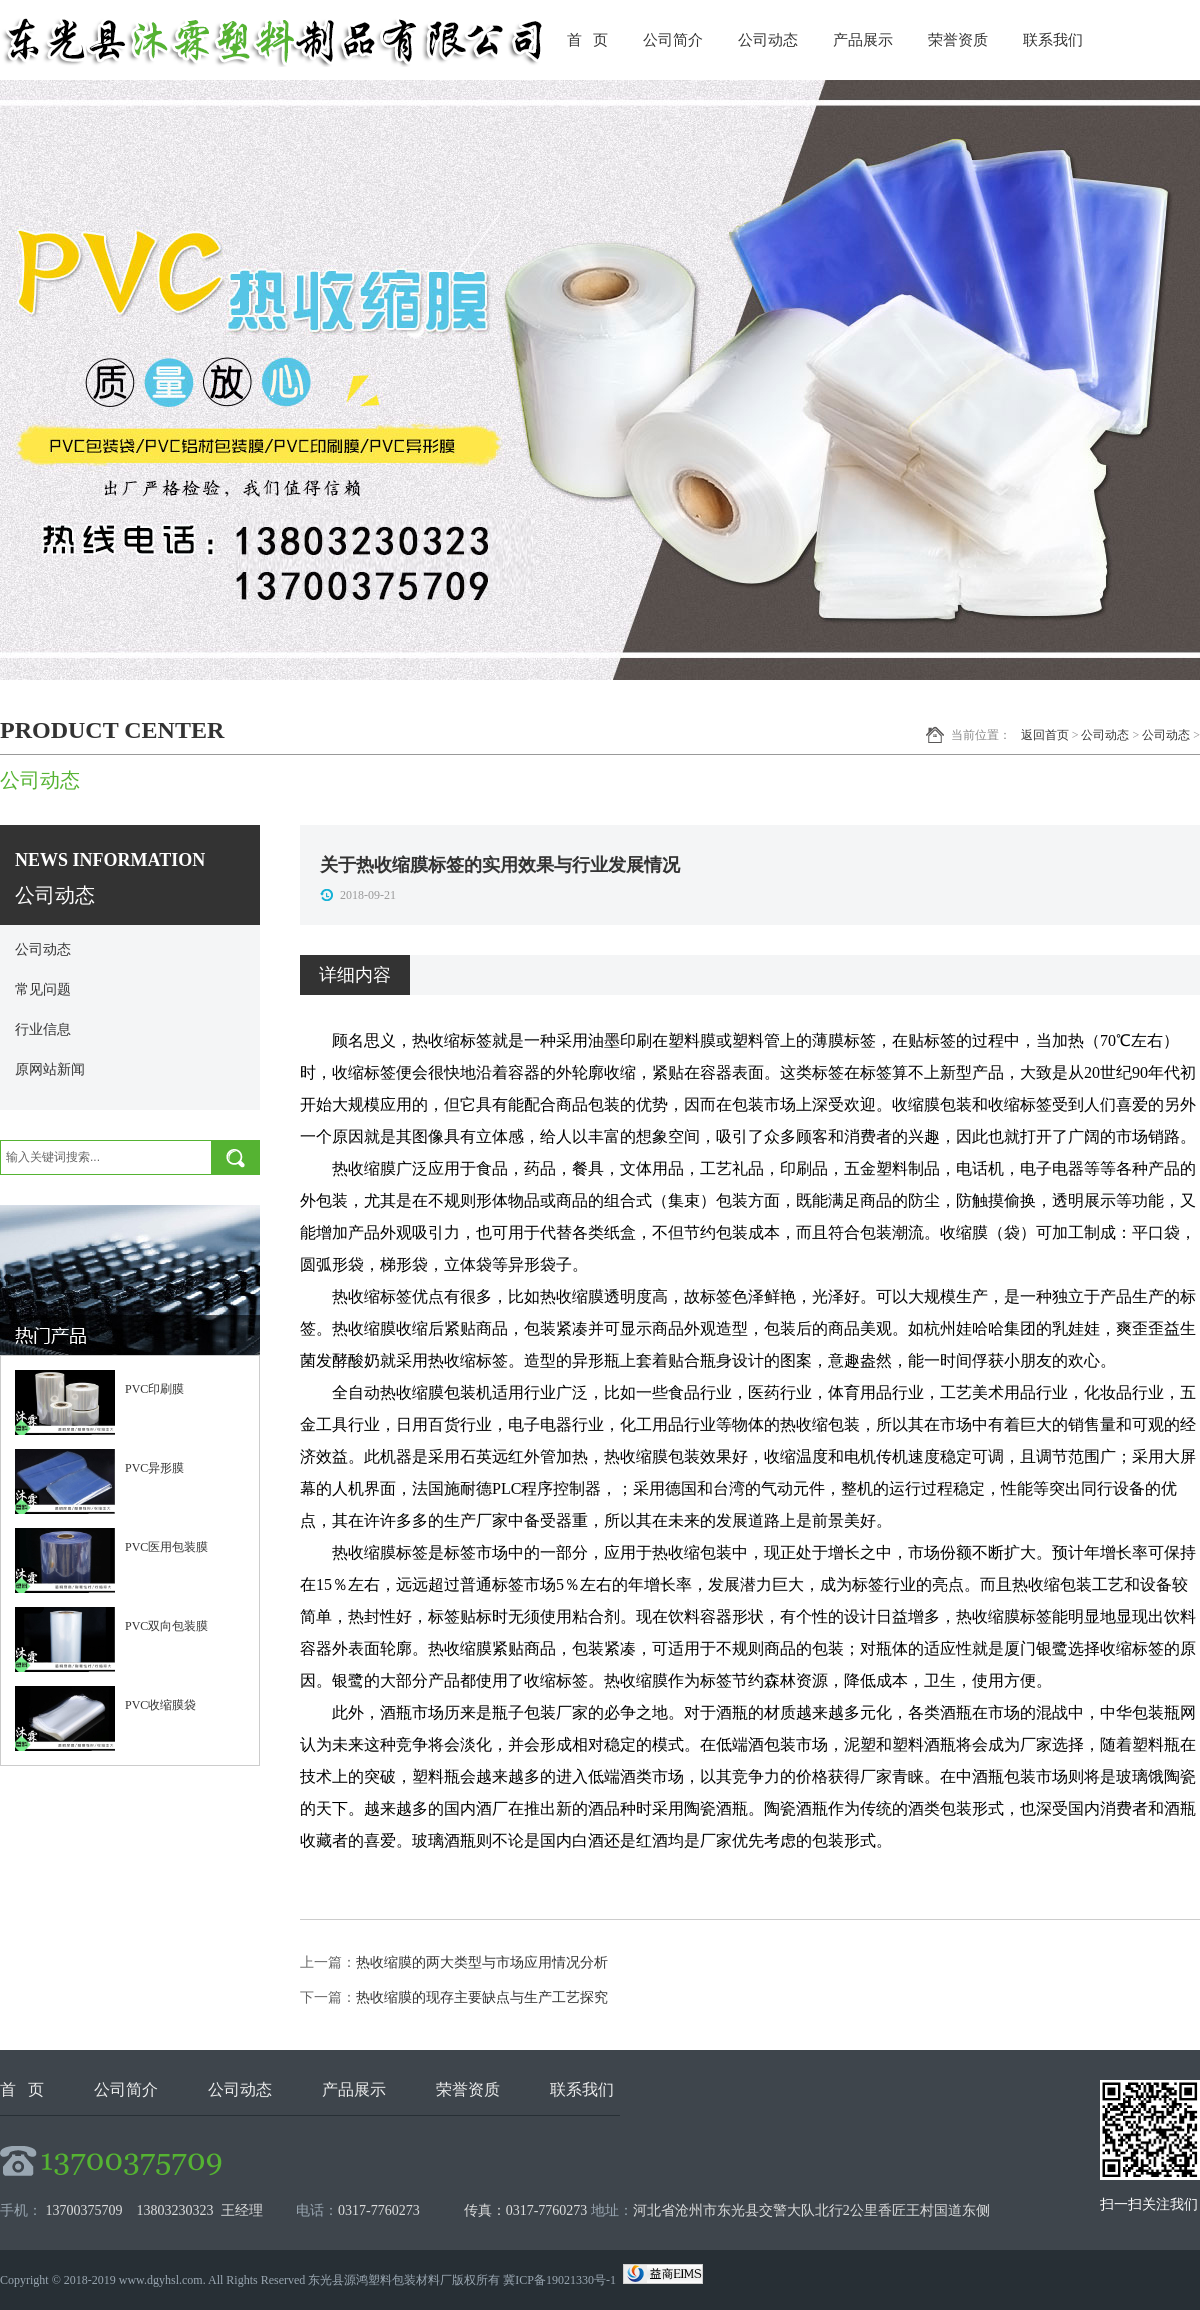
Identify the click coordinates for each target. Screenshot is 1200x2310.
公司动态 (768, 40)
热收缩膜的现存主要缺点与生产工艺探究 (482, 1997)
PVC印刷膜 (154, 1389)
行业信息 (43, 1029)
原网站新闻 (50, 1069)
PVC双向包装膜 (166, 1626)
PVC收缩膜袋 (160, 1705)
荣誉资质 (958, 40)
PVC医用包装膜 (166, 1547)
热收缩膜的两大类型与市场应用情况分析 (482, 1962)
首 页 (587, 40)
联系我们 (1053, 40)
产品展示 (863, 40)
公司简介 (673, 40)
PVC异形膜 (154, 1468)
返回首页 (1045, 735)
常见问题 (43, 989)
